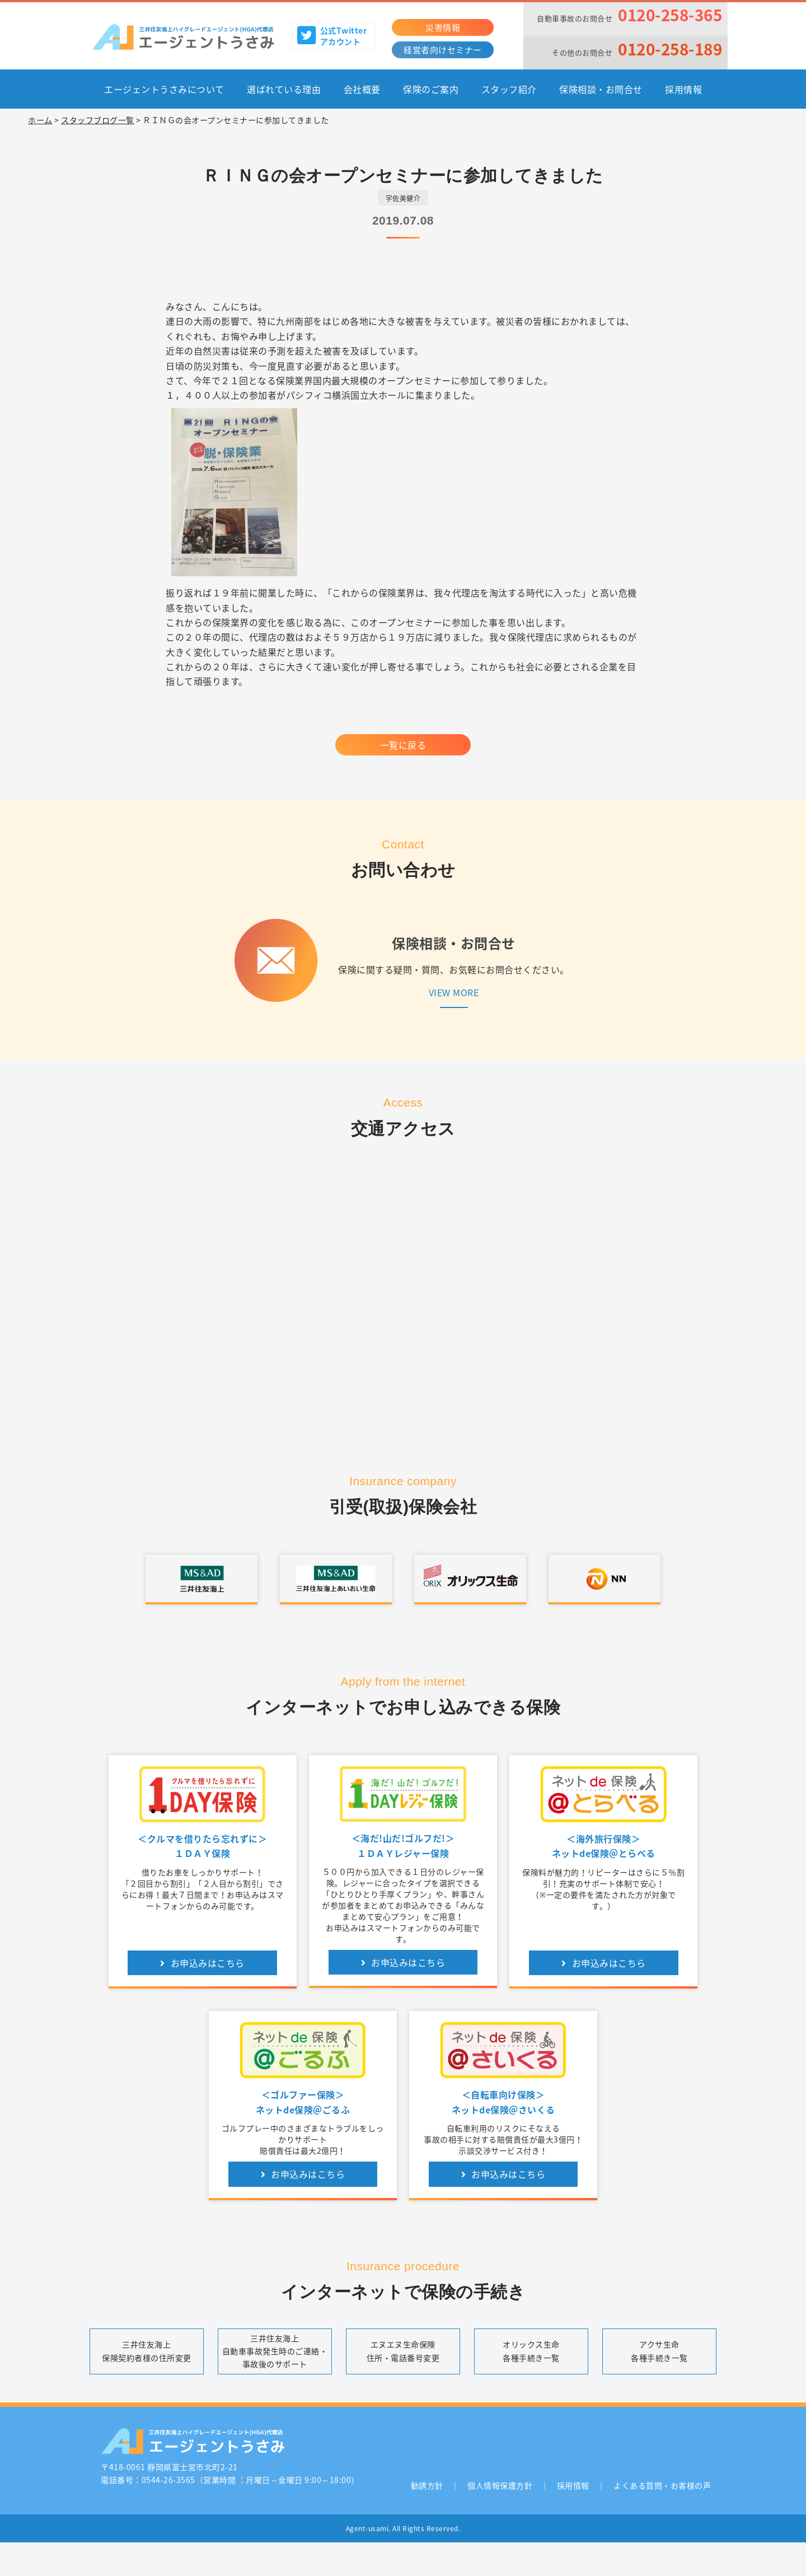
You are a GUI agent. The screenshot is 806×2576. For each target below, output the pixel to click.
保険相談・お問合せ (601, 89)
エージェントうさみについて (164, 89)
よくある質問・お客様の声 (662, 2485)
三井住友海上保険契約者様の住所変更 (146, 2351)
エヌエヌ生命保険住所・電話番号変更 (403, 2351)
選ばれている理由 (284, 89)
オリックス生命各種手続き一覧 (531, 2351)
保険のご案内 (430, 89)
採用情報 (683, 89)
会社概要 (362, 89)
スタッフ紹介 (509, 89)
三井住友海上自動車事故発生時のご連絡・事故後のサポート (275, 2350)
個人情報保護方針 (499, 2485)
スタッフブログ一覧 (97, 119)
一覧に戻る (403, 745)
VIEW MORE (454, 992)
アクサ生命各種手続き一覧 (659, 2351)
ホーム (40, 119)
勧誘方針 (427, 2485)
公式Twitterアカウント (332, 36)
